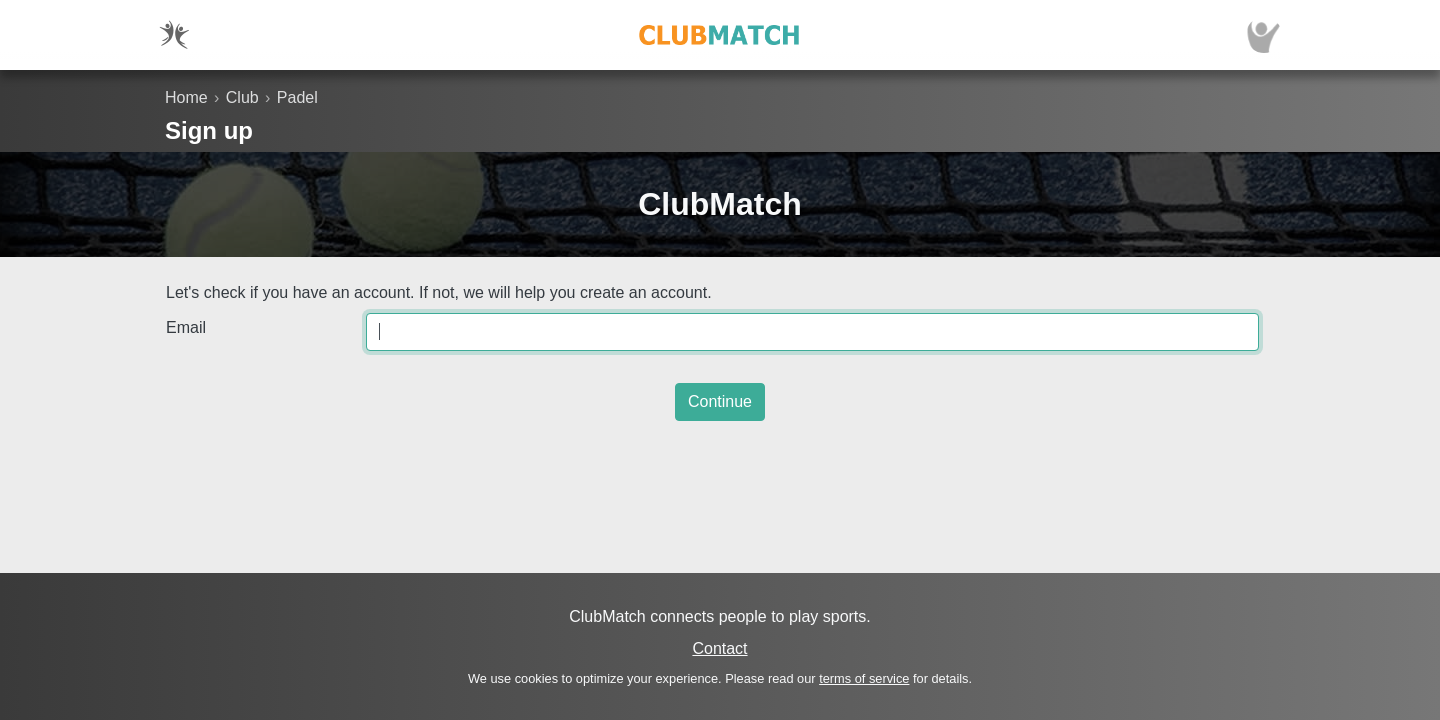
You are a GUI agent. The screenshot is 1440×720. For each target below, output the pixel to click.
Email (186, 327)
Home (186, 97)
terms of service (864, 678)
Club (242, 97)
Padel (297, 97)
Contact (719, 648)
